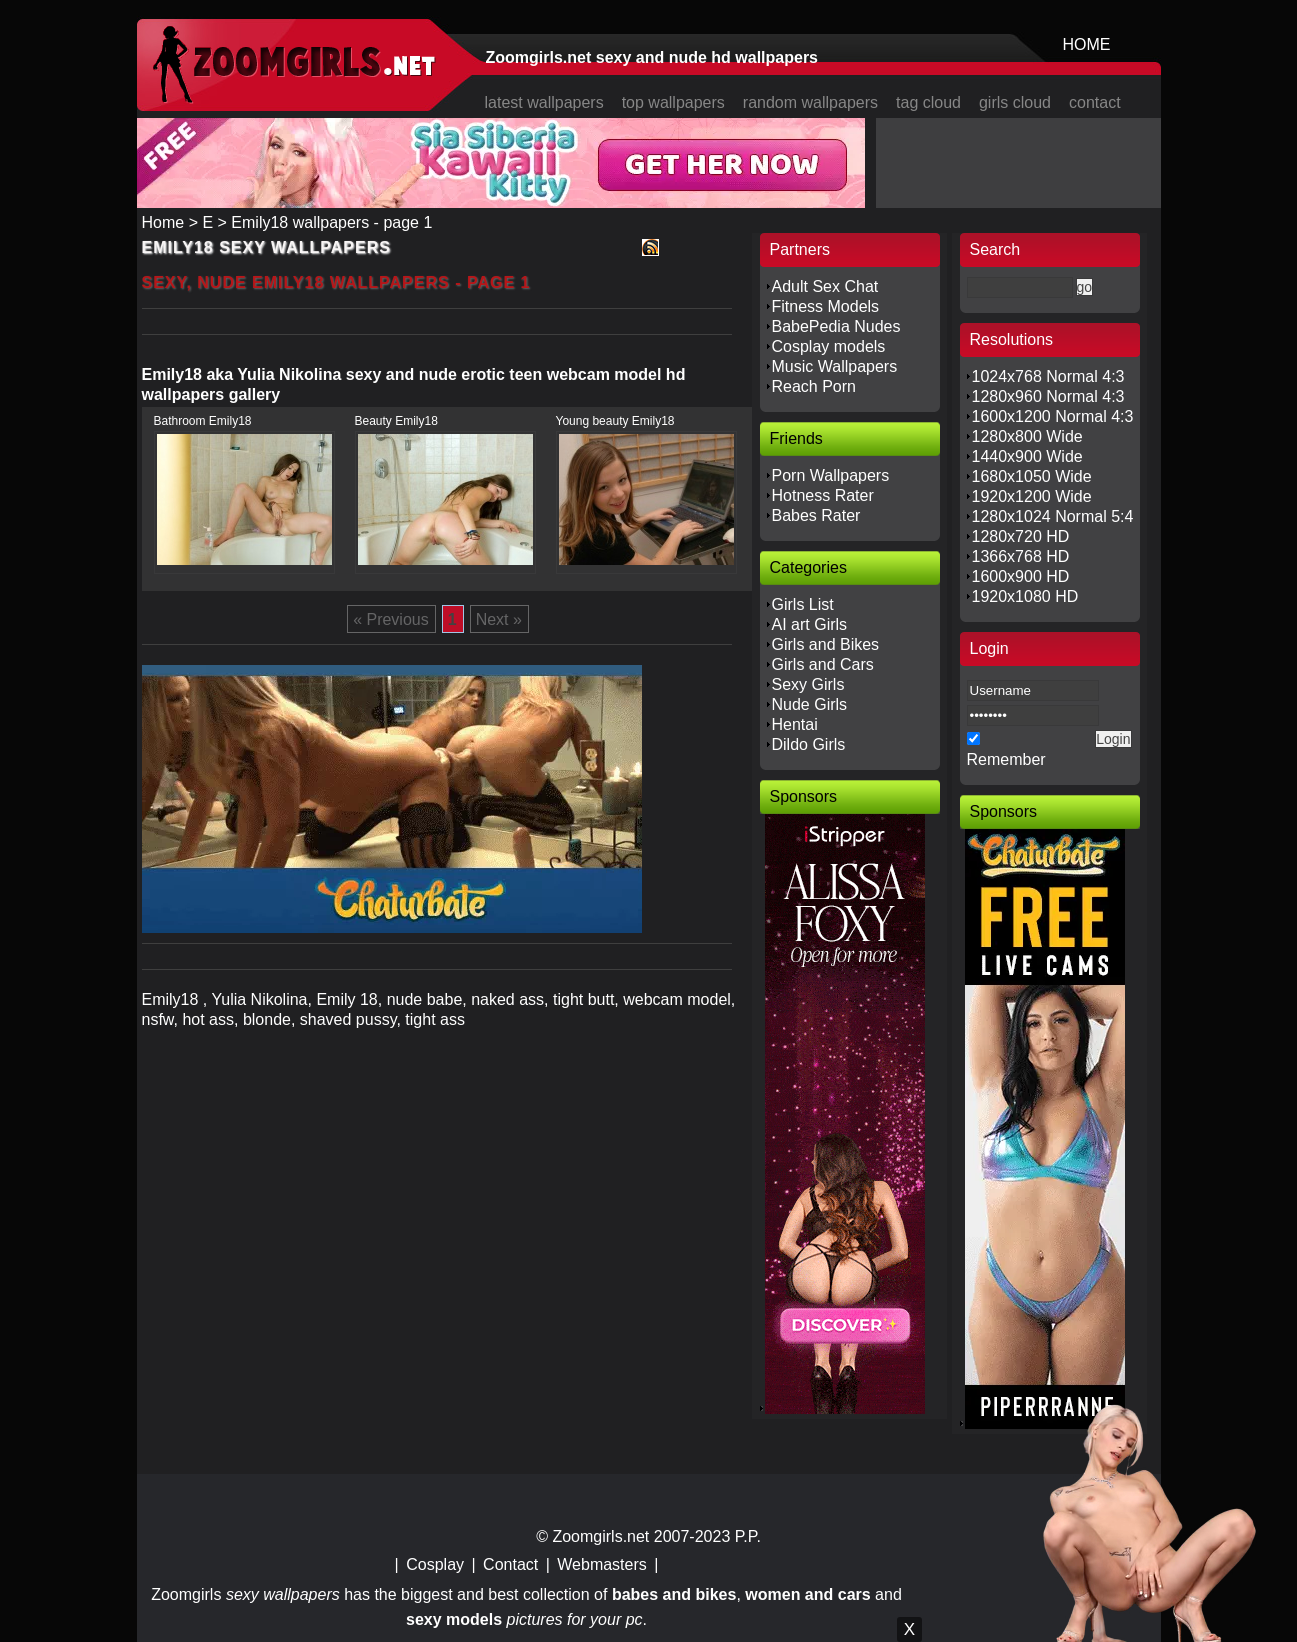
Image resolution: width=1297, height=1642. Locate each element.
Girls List (803, 604)
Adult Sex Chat (825, 286)
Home (163, 222)
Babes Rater (816, 515)
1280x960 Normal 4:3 (1048, 396)
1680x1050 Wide (1032, 476)
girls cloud (1015, 102)
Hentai (795, 724)
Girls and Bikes (826, 644)
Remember (1006, 759)
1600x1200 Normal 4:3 (1053, 416)
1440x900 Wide (1027, 456)
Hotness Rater (823, 495)
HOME (1087, 44)
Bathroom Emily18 (203, 421)
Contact (510, 1564)
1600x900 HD (1021, 576)
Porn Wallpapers (831, 475)
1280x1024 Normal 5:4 (1053, 516)
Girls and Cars (823, 664)
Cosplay (435, 1564)
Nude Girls (810, 704)
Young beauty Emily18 (615, 421)
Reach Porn (814, 386)
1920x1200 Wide (1032, 496)
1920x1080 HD (1025, 596)
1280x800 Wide (1027, 436)
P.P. (748, 1536)
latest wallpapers (544, 102)
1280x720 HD (1021, 536)
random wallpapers (810, 102)
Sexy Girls (808, 684)
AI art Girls (810, 624)
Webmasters (602, 1564)
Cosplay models (829, 346)
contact (1095, 102)
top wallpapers (673, 102)
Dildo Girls (809, 744)
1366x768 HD (1021, 556)
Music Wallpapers (835, 366)
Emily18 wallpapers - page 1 (331, 222)
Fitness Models (826, 306)
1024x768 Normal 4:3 (1048, 376)
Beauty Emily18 (396, 421)
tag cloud (928, 102)
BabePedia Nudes (836, 326)
